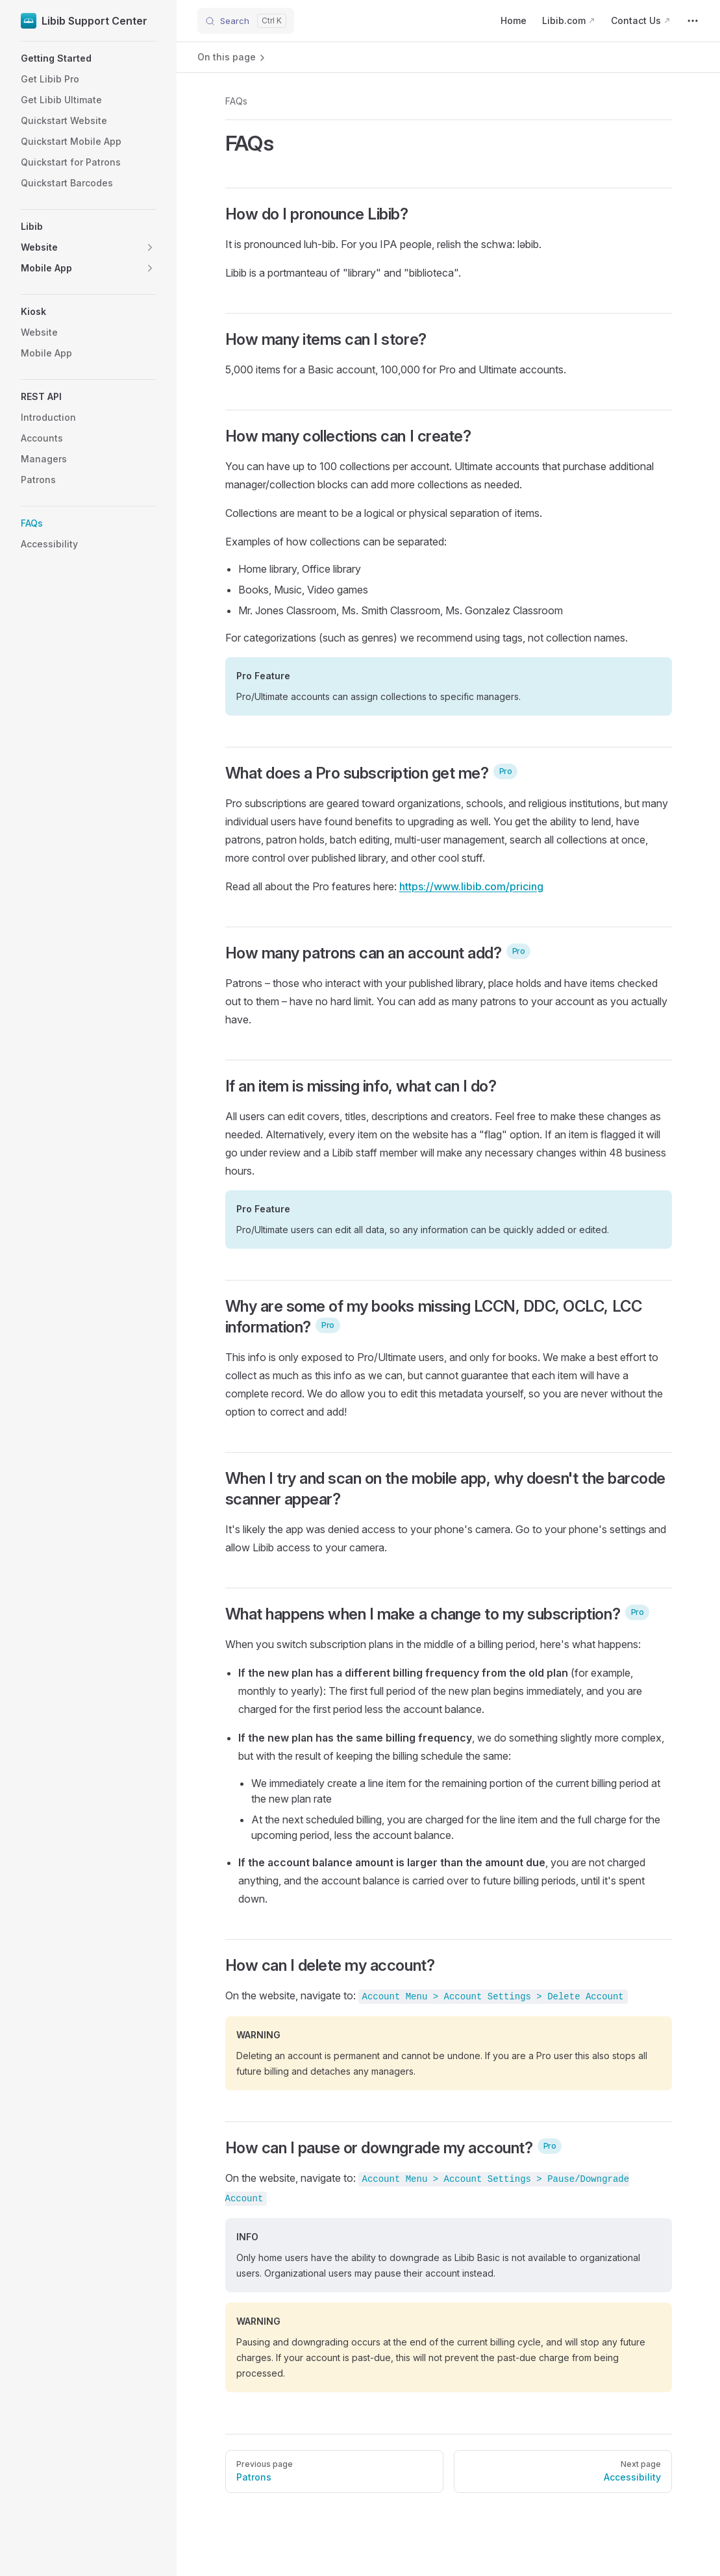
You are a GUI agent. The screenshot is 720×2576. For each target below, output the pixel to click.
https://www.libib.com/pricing (471, 886)
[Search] (245, 21)
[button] (88, 58)
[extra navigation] (692, 21)
